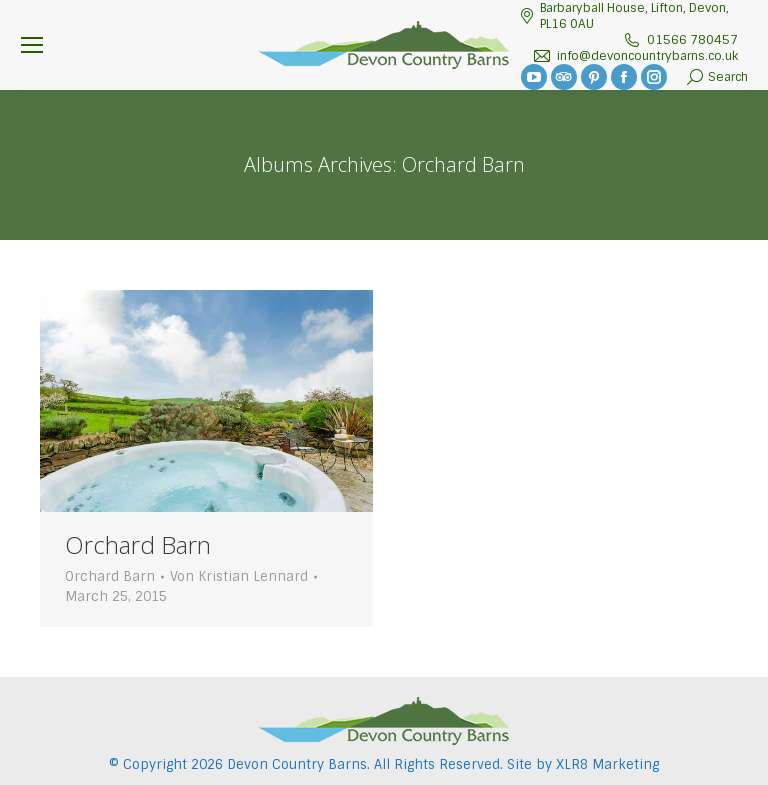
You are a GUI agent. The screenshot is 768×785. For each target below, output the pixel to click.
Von (239, 576)
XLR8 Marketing (607, 764)
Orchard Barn (138, 544)
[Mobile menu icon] (32, 45)
